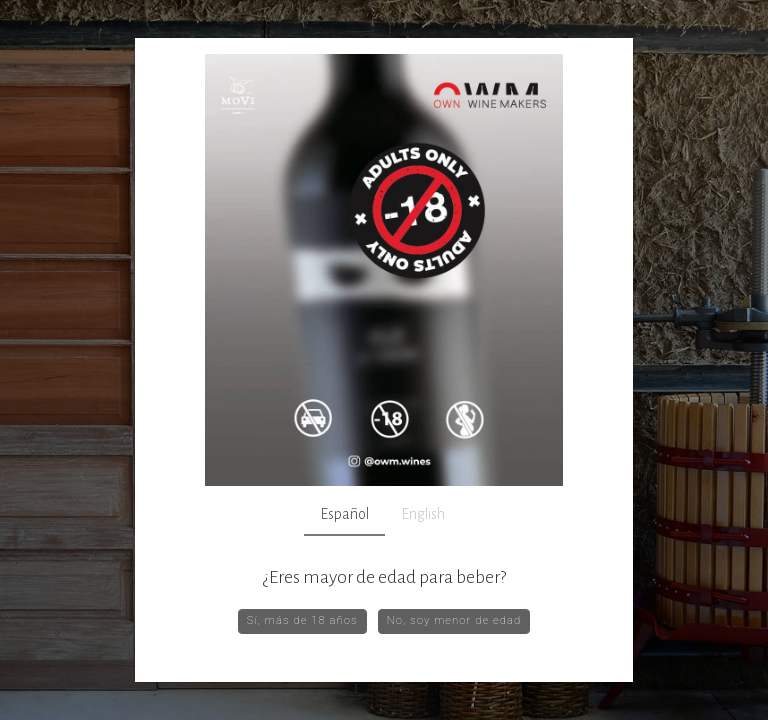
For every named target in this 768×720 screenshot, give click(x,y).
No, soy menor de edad (454, 620)
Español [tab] (344, 514)
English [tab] (423, 514)
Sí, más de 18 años (302, 620)
